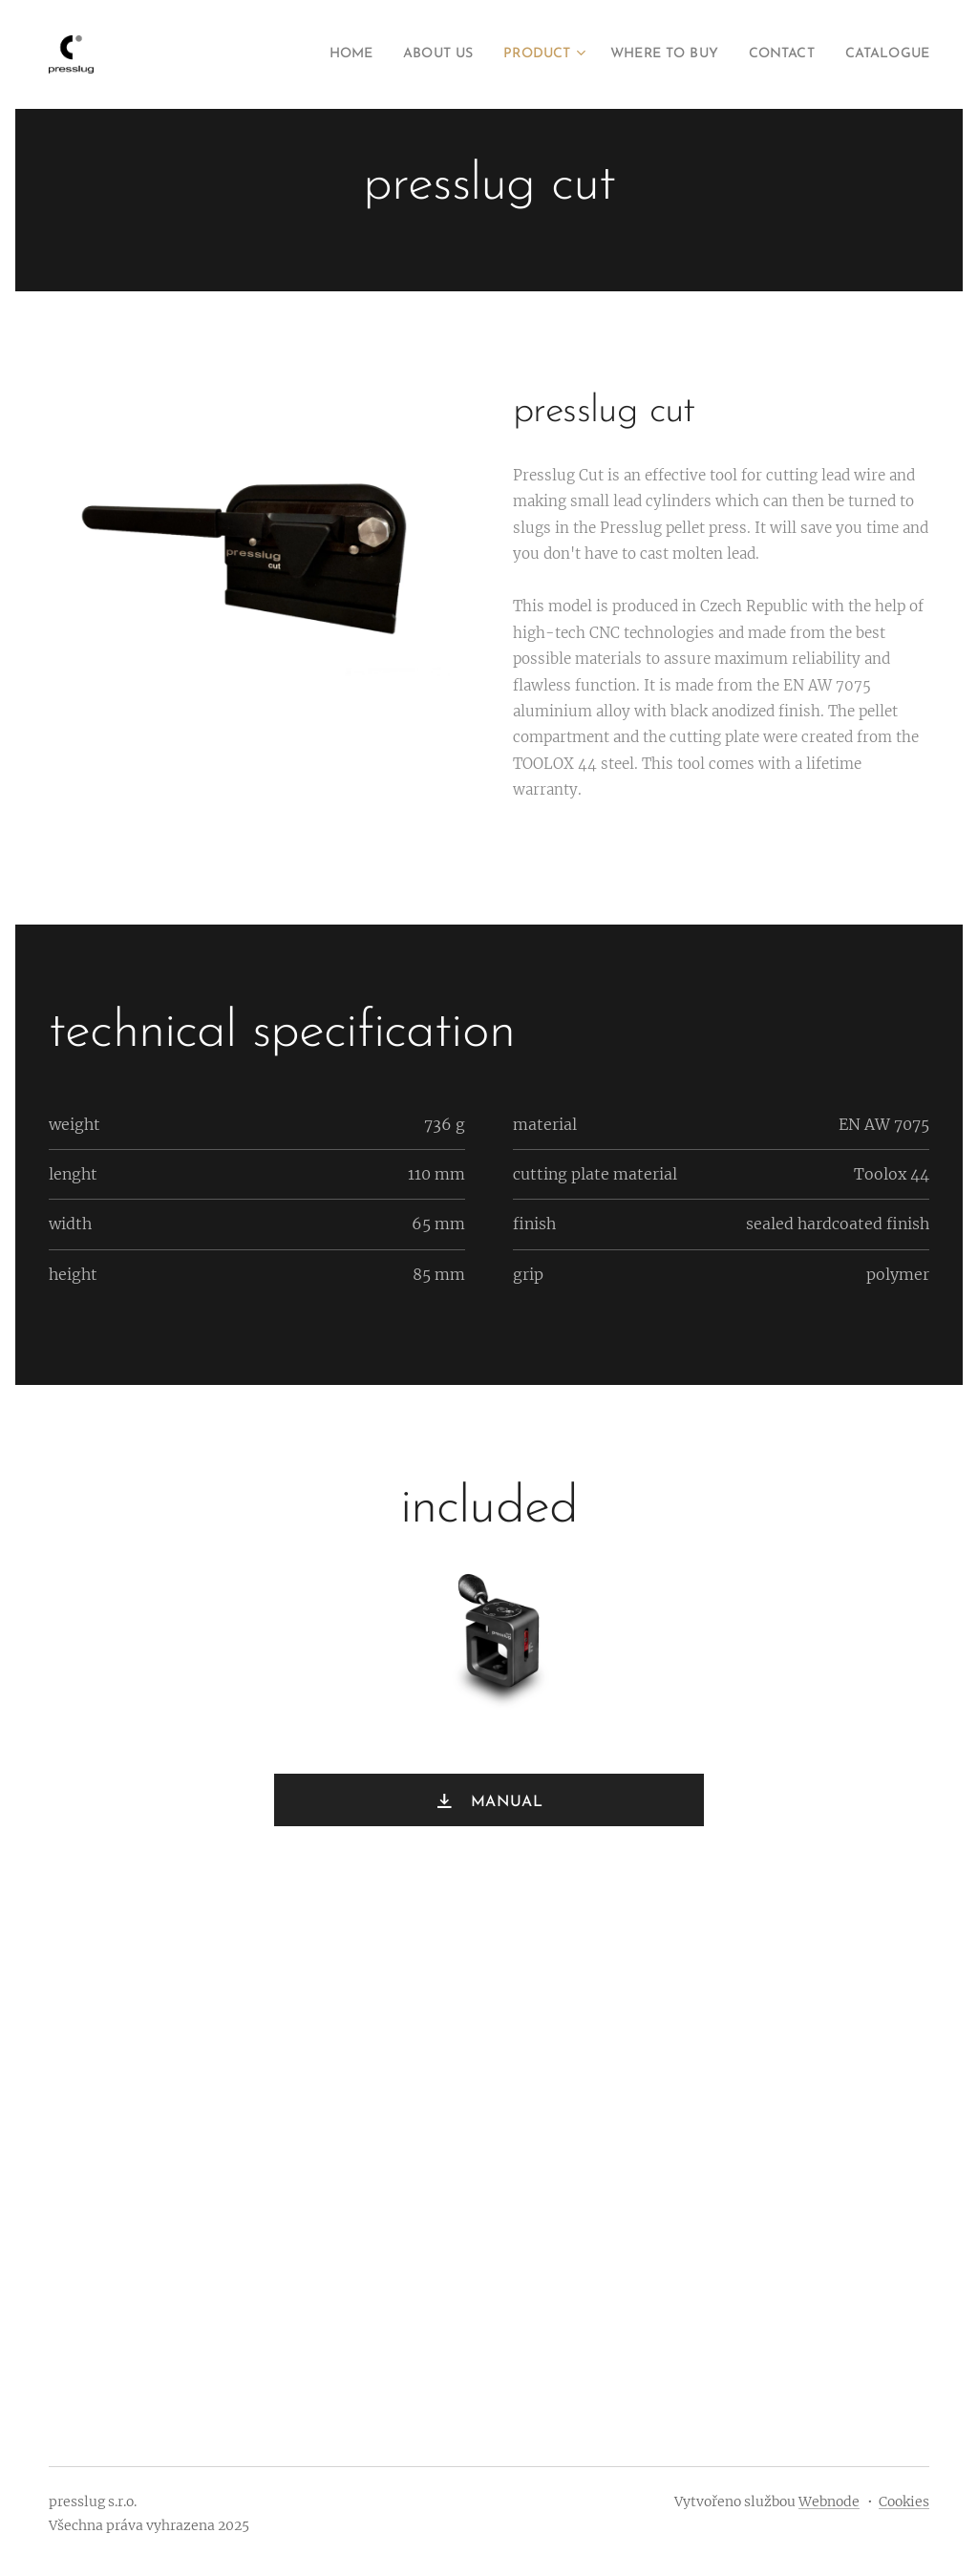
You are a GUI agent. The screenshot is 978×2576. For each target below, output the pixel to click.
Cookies (904, 2501)
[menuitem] (299, 54)
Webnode (829, 2501)
